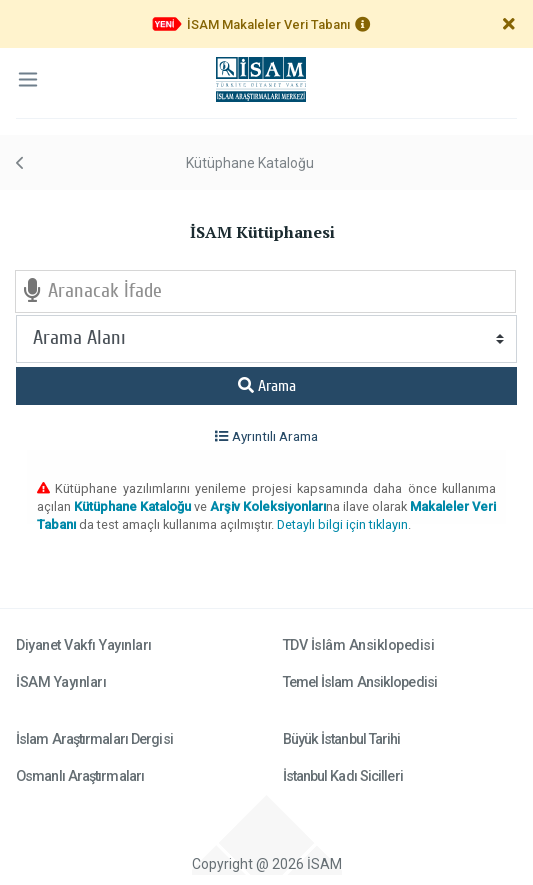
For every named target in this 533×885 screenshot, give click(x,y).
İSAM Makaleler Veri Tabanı (268, 24)
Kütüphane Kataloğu (250, 163)
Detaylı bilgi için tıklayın (342, 524)
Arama (267, 386)
